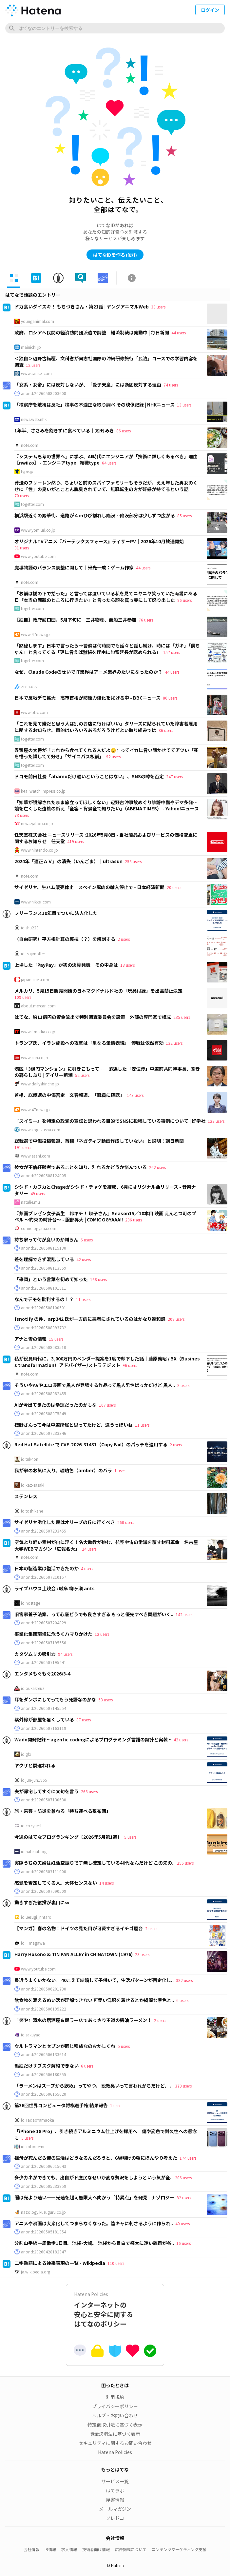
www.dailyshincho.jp (40, 1083)
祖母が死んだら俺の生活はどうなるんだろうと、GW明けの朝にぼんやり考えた (95, 2157)
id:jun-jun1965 (34, 1780)
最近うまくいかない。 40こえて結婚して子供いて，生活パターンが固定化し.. (94, 1980)
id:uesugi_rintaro (36, 1917)
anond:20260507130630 (43, 1799)
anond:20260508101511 (43, 1288)
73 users (21, 815)
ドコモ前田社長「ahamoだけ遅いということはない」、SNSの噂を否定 (89, 776)
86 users (123, 430)
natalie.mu (30, 1202)
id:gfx (26, 1754)
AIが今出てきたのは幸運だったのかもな (55, 1404)
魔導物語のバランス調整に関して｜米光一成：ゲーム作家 (74, 567)
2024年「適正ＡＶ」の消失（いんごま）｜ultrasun (68, 861)
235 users (181, 1017)
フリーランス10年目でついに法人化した (56, 913)
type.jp (27, 471)
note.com (29, 445)
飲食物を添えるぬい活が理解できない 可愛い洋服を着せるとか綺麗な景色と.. (94, 2000)
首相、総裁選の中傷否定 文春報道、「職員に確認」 (69, 1095)
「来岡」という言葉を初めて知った (51, 1279)
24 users (89, 1549)
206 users (183, 2177)
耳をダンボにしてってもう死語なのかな (55, 1699)
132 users (174, 1043)
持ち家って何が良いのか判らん (46, 1239)
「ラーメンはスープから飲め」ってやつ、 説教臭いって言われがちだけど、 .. (93, 2085)
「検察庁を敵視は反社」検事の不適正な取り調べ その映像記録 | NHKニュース (94, 404)
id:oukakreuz (33, 1688)
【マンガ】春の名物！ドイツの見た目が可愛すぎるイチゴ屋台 (78, 1928)
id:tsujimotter (33, 953)
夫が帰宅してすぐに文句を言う (46, 1791)
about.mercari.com (38, 1005)
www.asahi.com (35, 1156)
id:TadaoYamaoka (37, 2120)
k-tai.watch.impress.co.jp (43, 791)
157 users (171, 652)
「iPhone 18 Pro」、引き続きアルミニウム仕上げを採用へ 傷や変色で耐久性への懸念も (105, 2134)
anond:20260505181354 (43, 2231)
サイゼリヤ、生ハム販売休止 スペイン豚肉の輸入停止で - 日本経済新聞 (89, 887)
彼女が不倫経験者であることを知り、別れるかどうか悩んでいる (80, 1167)
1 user (119, 1470)
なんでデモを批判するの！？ (44, 1299)
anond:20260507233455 (43, 1531)
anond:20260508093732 (43, 1327)
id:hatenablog (34, 1851)
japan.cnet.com (35, 979)
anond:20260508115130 (43, 1248)
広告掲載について (130, 2549)
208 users (176, 1319)
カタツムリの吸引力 (35, 1654)
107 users (107, 1405)
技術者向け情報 (96, 2549)
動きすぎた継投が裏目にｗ (41, 1902)
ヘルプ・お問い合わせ (115, 2415)
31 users (21, 547)
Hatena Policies (115, 2452)
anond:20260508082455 (43, 1393)
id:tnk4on (29, 1459)
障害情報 (115, 2499)
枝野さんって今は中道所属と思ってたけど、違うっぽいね (73, 1424)
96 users (184, 600)
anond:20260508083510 (43, 1347)
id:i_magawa (33, 1943)
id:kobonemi (32, 2146)
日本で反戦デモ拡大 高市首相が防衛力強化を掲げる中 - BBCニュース (87, 697)
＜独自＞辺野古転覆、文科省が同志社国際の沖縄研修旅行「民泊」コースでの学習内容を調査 (106, 361)
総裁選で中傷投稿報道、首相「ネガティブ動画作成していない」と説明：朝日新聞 (99, 1141)
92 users (113, 756)
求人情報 (69, 2549)
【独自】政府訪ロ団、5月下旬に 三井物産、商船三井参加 (75, 619)
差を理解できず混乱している (44, 1259)
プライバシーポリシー (115, 2406)
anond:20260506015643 (43, 2166)
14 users (106, 1883)
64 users (109, 463)
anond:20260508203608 (43, 393)
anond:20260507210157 (43, 1577)
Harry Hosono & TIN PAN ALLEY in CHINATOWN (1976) (73, 1954)
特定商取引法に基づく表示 (115, 2424)
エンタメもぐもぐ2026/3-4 (42, 1673)
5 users (130, 1837)
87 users (83, 1719)
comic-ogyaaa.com (38, 1228)
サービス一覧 (115, 2481)
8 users (183, 1385)
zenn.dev (29, 686)
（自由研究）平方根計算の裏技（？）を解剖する (64, 939)
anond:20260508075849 (43, 1413)
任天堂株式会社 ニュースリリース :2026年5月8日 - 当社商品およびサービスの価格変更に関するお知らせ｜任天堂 (105, 837)
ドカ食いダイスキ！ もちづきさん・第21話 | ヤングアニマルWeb (81, 306)
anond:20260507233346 (43, 1433)
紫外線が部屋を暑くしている (44, 1719)
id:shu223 (30, 927)
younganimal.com (37, 321)
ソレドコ (115, 2518)
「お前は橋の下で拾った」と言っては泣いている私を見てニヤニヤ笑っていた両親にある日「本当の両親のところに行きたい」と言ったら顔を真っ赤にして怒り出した (105, 596)
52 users (82, 1075)
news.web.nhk (34, 419)
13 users (184, 404)
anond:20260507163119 (43, 1728)
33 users (158, 306)
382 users (184, 1980)
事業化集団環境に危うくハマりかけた (53, 1634)
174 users (188, 2158)
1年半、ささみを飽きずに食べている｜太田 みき (64, 430)
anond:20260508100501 (43, 1307)
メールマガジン (115, 2509)
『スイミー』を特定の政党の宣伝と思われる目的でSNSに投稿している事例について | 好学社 (109, 1121)
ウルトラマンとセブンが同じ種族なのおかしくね (64, 2046)
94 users (65, 1654)
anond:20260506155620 (43, 2094)
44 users (178, 332)
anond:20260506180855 (43, 2074)
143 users (135, 1095)
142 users (184, 1614)
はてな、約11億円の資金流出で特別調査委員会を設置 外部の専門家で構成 (92, 1017)
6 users (87, 1239)
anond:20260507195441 (43, 1662)
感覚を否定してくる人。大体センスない (55, 1882)
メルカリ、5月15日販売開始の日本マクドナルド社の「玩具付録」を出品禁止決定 (98, 990)
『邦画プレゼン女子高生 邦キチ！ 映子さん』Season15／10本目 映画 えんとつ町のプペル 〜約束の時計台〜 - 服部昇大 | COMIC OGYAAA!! (105, 1216)
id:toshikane (32, 1511)
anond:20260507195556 (43, 1642)
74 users (170, 384)
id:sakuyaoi (31, 2034)
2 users (124, 939)
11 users (83, 1299)
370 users (183, 2086)
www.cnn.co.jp (34, 1057)
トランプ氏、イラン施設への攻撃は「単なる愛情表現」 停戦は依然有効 (88, 1043)
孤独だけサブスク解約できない (46, 2065)
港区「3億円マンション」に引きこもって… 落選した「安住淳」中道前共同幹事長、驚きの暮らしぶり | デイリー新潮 (107, 1072)
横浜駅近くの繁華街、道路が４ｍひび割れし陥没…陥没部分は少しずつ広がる (94, 515)
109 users (22, 997)
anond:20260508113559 (43, 1268)
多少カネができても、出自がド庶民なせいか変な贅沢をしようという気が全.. (93, 2177)
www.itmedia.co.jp (38, 1031)
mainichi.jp (31, 347)
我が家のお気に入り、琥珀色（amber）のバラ (63, 1470)
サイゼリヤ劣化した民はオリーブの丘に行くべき (64, 1522)
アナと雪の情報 (30, 1339)
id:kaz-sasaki (32, 1485)
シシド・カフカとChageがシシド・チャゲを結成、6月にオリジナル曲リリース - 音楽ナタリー (105, 1190)
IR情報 (50, 2549)
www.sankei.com (36, 373)
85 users (184, 515)
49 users (37, 1193)
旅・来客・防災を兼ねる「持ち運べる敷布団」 (62, 1811)
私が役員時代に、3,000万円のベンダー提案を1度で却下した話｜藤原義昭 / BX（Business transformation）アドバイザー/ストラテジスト (107, 1361)
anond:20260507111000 (43, 1871)
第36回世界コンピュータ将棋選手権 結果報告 (61, 2105)
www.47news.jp (35, 634)
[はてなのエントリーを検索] (115, 28)
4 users (87, 1568)
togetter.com (32, 504)
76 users (146, 620)
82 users (184, 2197)
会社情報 (31, 2549)
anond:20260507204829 (43, 1622)
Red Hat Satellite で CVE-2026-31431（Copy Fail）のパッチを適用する (90, 1444)
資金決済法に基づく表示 (115, 2433)
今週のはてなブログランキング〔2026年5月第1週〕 (68, 1836)
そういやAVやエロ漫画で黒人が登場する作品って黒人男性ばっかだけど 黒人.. (94, 1385)
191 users (22, 1147)
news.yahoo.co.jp (37, 823)
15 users (56, 1339)
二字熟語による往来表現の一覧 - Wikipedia (59, 2263)
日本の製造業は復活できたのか (46, 1568)
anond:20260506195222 (43, 2008)
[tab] (14, 278)
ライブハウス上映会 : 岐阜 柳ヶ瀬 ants (54, 1588)
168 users (98, 1279)
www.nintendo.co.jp (39, 850)
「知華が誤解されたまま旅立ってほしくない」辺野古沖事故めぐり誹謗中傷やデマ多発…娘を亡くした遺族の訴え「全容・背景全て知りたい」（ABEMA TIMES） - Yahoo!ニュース (106, 805)
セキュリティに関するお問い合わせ (115, 2443)
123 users (216, 1121)
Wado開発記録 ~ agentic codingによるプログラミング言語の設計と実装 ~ (92, 1739)
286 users (133, 1219)
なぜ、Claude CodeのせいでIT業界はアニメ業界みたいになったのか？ (88, 671)
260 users (125, 1522)
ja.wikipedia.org (35, 2271)
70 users (21, 495)
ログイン (210, 10)
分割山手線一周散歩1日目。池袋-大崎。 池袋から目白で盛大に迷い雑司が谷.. (94, 2243)
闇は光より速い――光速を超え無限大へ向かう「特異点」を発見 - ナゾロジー (94, 2197)
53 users (105, 1699)
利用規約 (115, 2397)
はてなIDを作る (115, 254)
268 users (89, 1791)
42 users (83, 1259)
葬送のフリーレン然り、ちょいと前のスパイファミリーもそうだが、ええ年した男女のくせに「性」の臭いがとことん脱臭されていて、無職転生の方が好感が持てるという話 (106, 485)
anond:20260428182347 (43, 2251)
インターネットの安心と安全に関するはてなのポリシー (115, 2309)
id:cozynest (31, 1825)
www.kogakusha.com (40, 1129)
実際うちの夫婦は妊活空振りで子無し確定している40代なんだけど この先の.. (94, 1862)
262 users (157, 1167)
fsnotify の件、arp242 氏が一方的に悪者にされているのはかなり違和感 (89, 1319)
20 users (174, 887)
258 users (133, 861)
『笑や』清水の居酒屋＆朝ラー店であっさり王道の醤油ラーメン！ (83, 2020)
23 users (142, 1954)
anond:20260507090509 (43, 1891)
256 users (185, 1863)
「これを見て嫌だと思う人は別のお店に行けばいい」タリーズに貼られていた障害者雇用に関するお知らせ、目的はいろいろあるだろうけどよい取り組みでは (106, 726)
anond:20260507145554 (43, 1708)
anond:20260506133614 (43, 2054)
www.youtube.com (38, 556)
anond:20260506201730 (43, 1988)
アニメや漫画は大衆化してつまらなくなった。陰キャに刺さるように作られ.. (93, 2223)
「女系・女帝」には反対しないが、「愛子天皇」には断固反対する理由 (87, 384)
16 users (183, 2243)
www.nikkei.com (36, 901)
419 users (75, 841)
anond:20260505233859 (43, 2186)
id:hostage (30, 1603)
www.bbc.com (34, 712)
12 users (33, 365)
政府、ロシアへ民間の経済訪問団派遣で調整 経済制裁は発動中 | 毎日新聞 (91, 332)
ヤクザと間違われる (34, 1765)
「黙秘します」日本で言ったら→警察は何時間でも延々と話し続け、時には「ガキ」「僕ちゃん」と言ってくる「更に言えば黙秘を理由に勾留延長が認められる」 (107, 648)
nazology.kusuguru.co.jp (43, 2212)
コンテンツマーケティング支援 (179, 2549)
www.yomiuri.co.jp (38, 530)
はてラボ (115, 2490)
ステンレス (25, 1496)
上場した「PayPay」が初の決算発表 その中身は (66, 964)
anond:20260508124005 (43, 1175)
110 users (115, 2263)
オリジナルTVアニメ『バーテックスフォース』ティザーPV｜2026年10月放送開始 (99, 541)
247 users (174, 776)
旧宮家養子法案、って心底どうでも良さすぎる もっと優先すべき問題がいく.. (93, 1614)
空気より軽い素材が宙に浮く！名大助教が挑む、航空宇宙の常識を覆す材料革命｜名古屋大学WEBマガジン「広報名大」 (106, 1545)
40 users (182, 2223)
